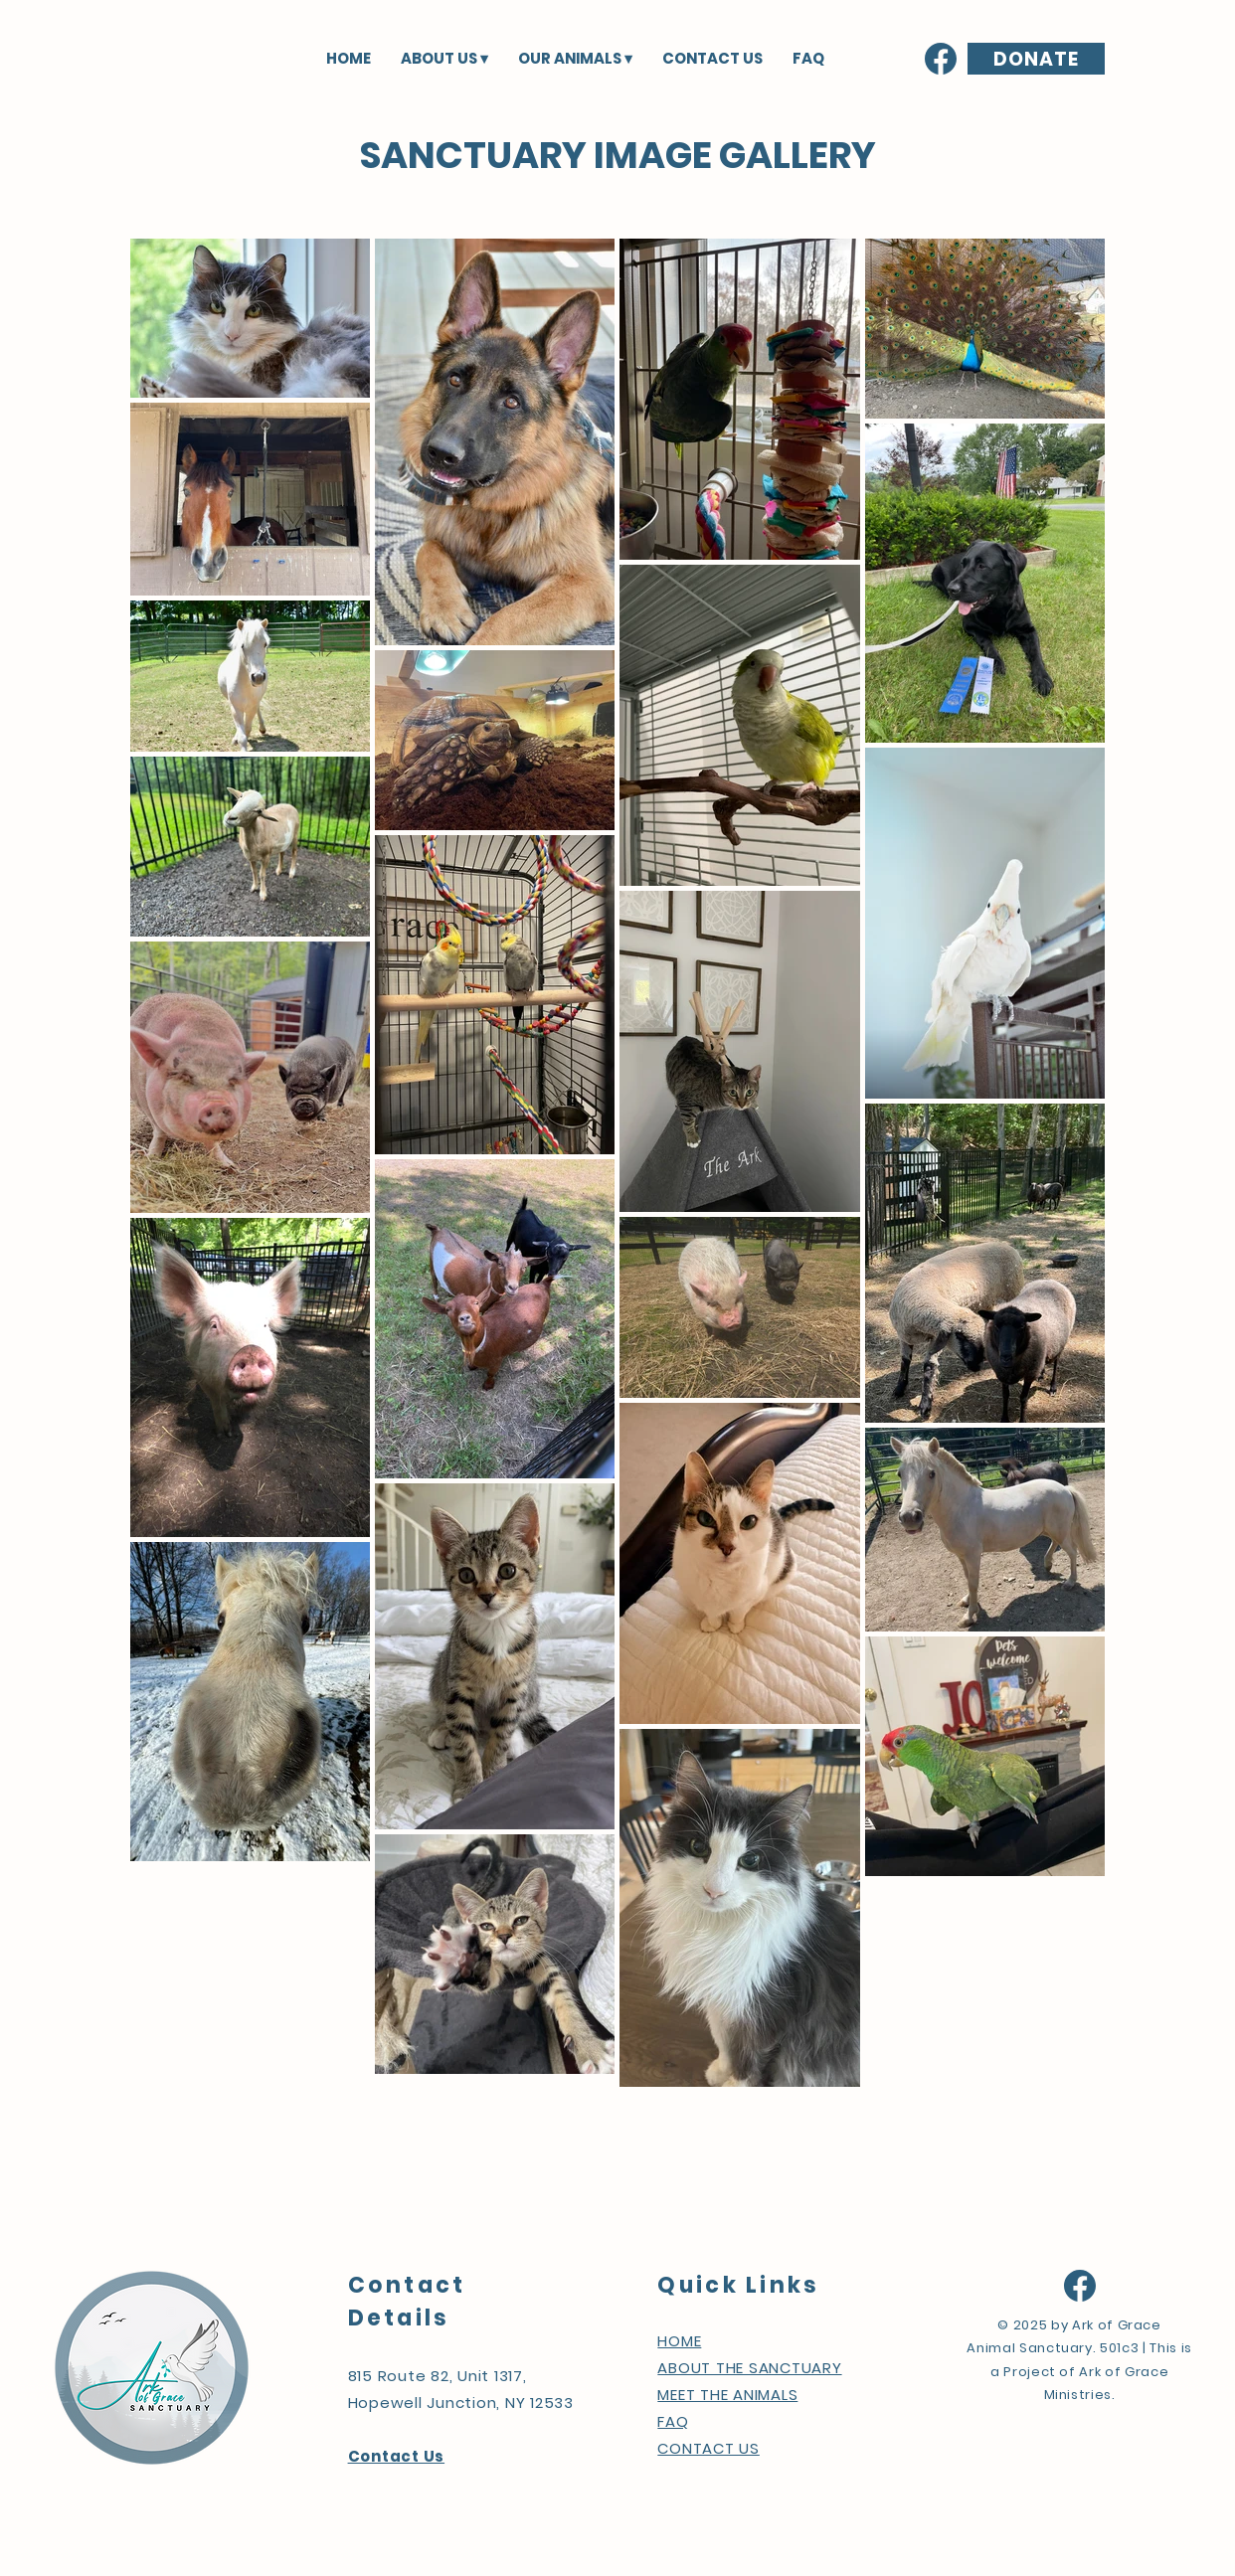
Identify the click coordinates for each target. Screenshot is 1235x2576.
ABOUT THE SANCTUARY (749, 2367)
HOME (679, 2340)
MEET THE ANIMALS (727, 2394)
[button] (444, 58)
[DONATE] (1036, 59)
